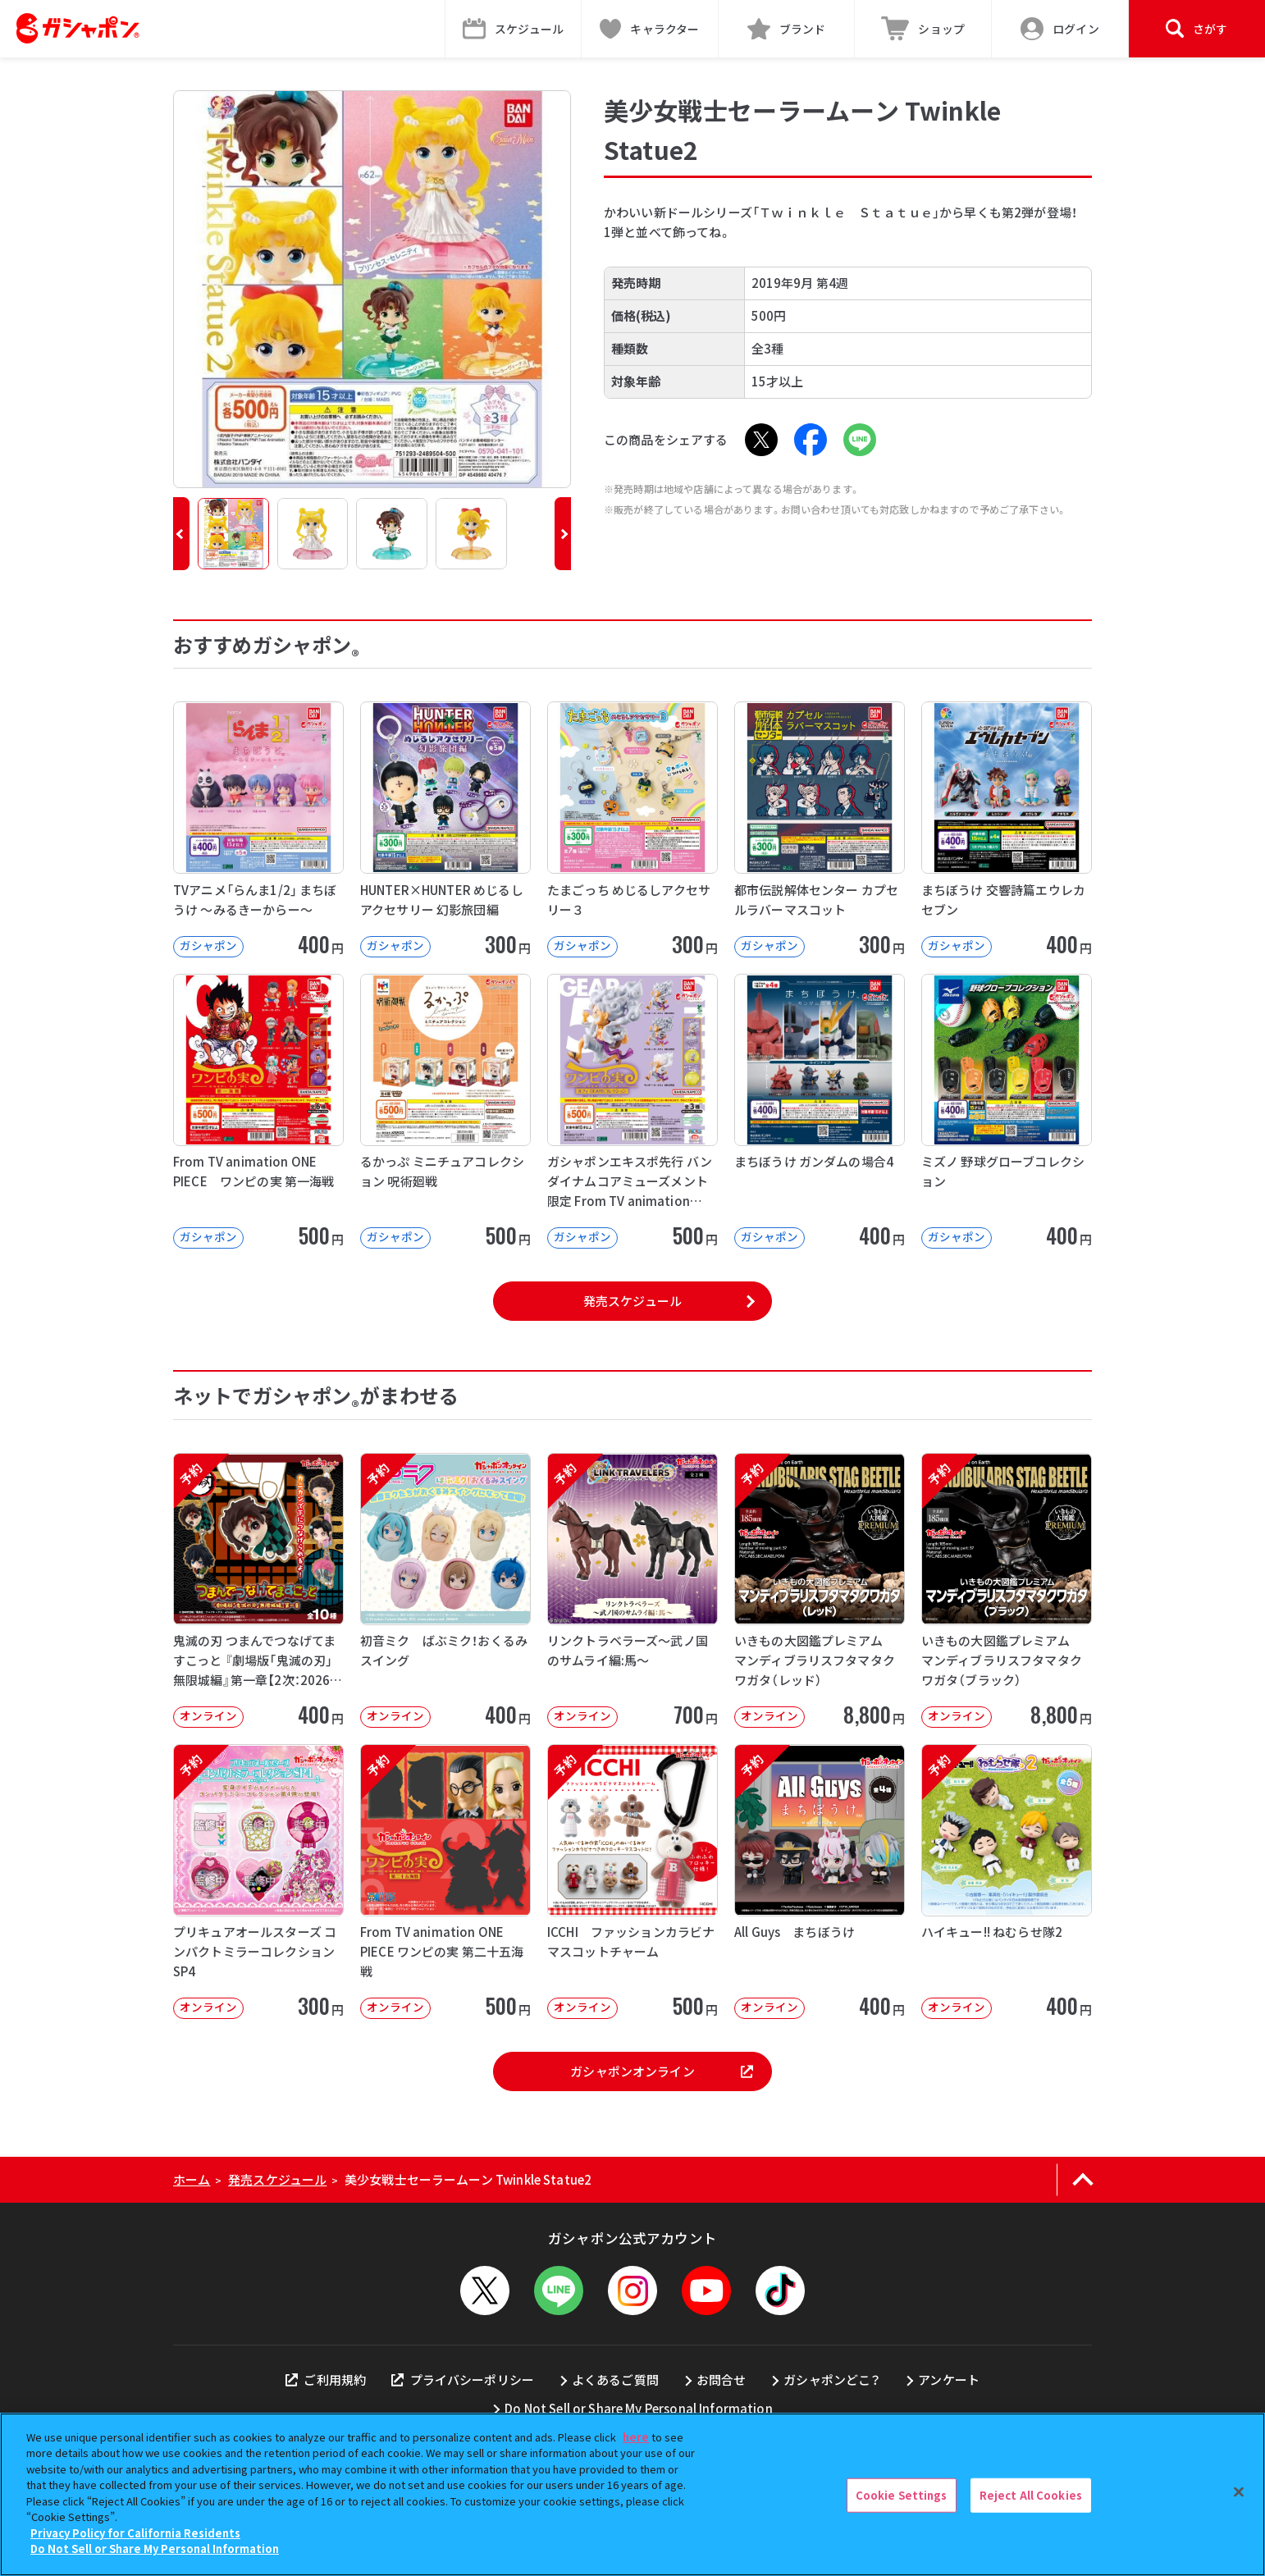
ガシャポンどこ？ (831, 2379)
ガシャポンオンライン (661, 2071)
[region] (632, 2494)
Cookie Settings (902, 2495)
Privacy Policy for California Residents (135, 2533)
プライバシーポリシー (462, 2379)
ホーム (191, 2179)
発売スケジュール (632, 1300)
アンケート (949, 2379)
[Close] (1239, 2492)
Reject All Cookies (1031, 2495)
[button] (181, 533)
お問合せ (721, 2379)
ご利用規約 (325, 2379)
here (636, 2437)
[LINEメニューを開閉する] (558, 2290)
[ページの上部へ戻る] (1082, 2180)
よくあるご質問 (615, 2379)
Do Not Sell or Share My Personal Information (639, 2408)
